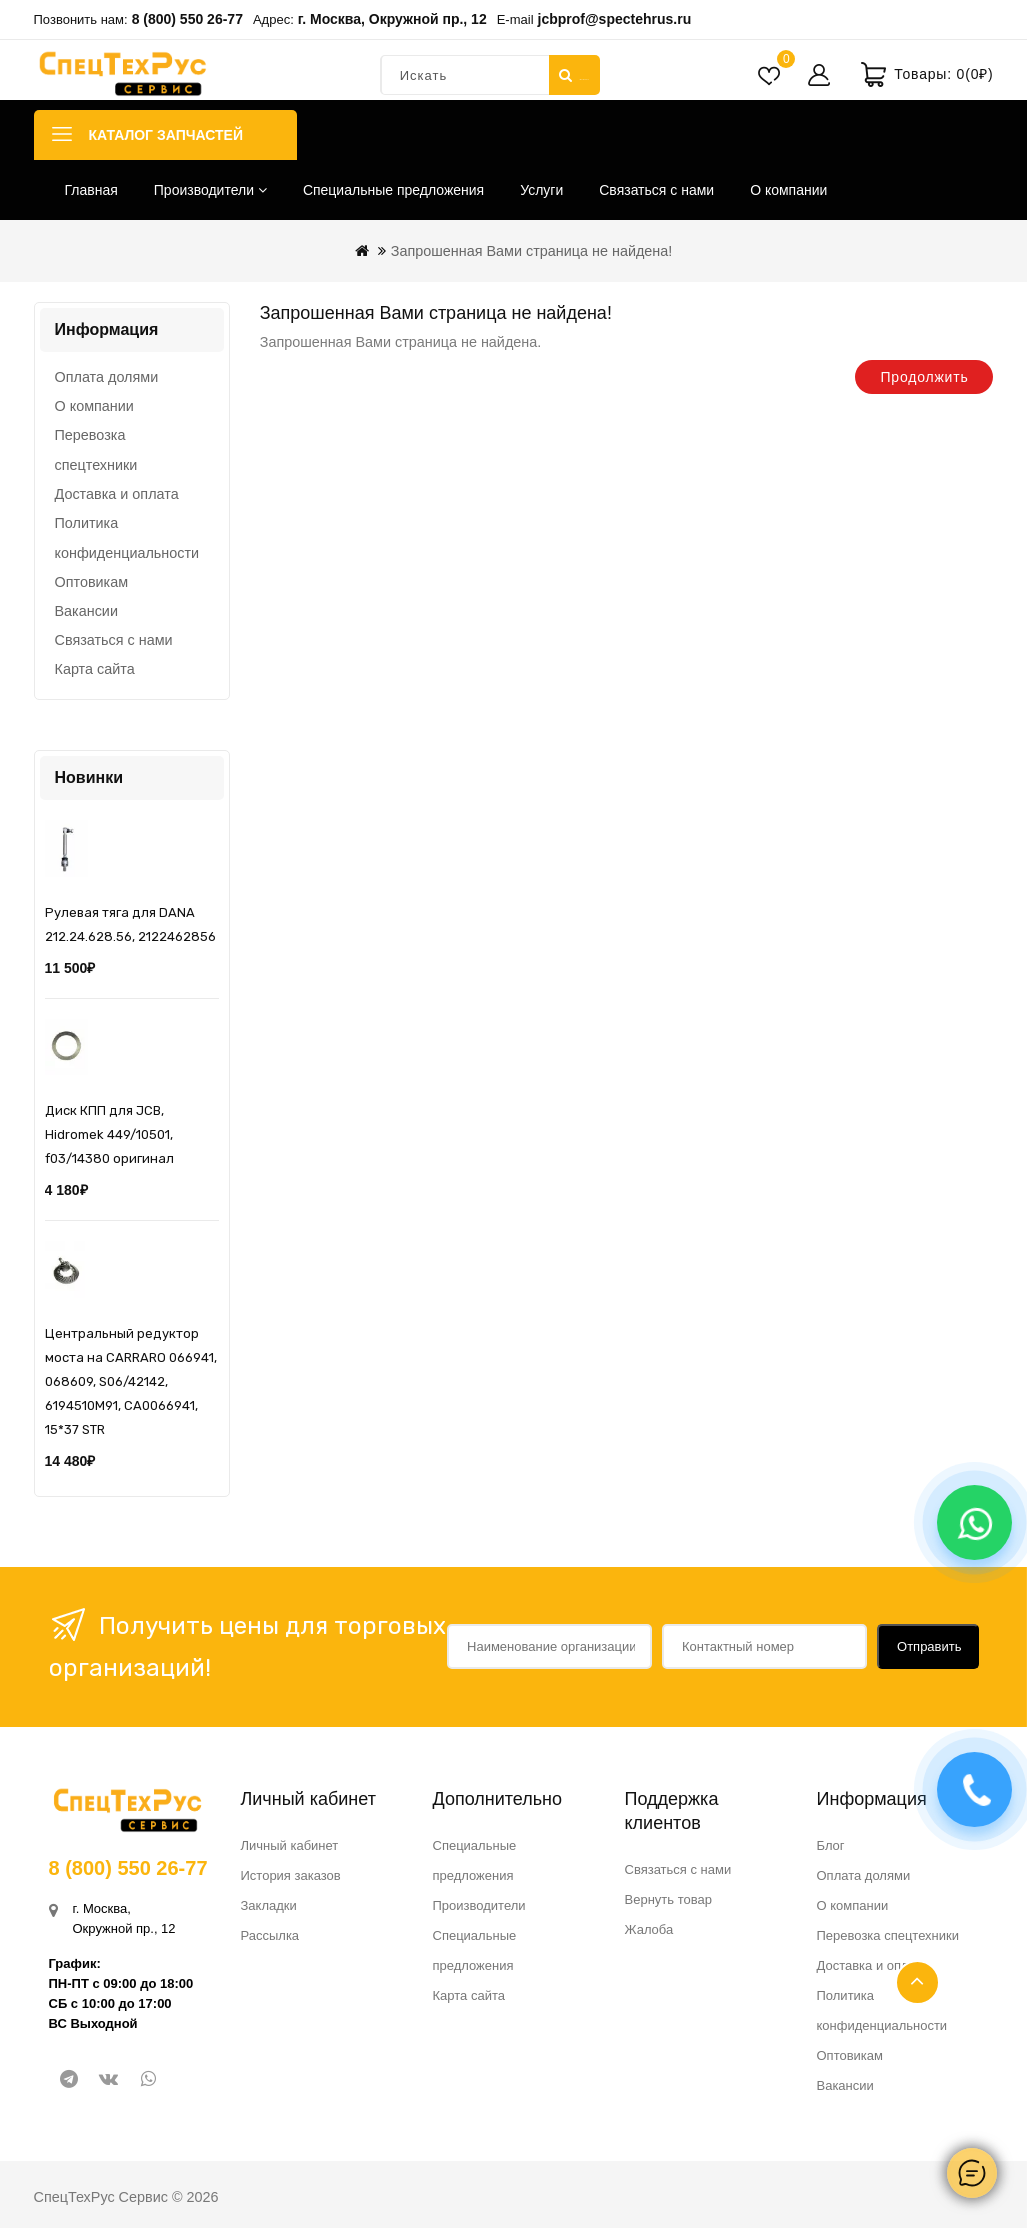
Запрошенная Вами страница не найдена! (532, 251)
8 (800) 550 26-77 (187, 19)
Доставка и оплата (117, 494)
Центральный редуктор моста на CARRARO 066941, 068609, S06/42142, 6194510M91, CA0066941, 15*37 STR (131, 1381)
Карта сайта (95, 669)
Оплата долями (107, 377)
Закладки (269, 1905)
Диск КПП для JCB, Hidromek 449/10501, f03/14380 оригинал (109, 1134)
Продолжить (924, 377)
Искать (572, 75)
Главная (91, 190)
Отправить (929, 1646)
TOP (917, 1982)
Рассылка (270, 1935)
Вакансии (86, 611)
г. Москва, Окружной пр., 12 (392, 19)
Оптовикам (92, 582)
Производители (210, 190)
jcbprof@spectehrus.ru (615, 19)
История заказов (291, 1875)
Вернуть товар (668, 1899)
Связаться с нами (656, 190)
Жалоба (649, 1929)
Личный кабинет (290, 1845)
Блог (831, 1845)
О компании (788, 190)
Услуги (541, 190)
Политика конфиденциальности (127, 538)
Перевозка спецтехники (96, 450)
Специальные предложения (393, 190)
